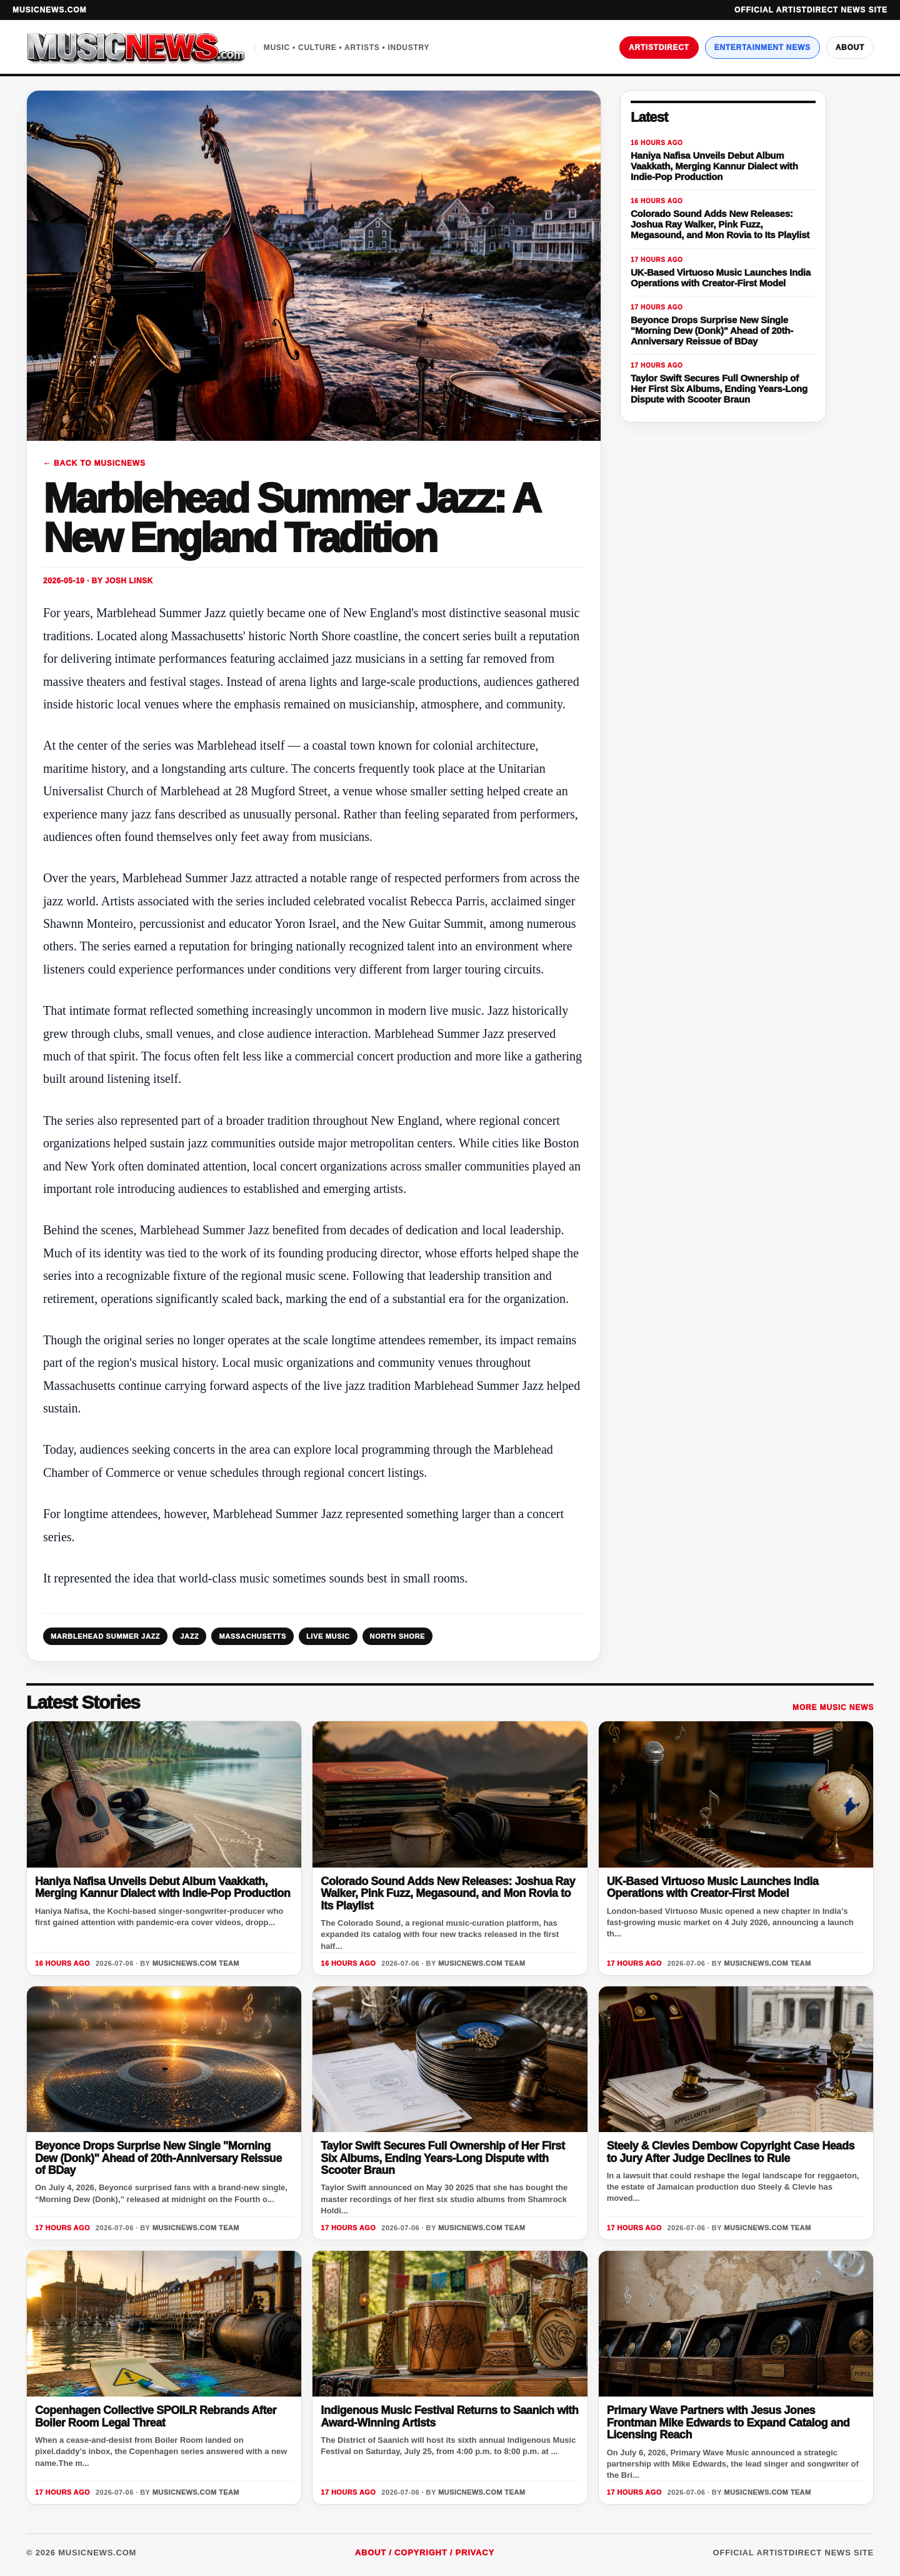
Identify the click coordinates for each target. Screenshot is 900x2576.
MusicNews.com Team (195, 1963)
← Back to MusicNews (94, 463)
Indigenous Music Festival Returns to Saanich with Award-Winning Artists (449, 2416)
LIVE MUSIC (328, 1636)
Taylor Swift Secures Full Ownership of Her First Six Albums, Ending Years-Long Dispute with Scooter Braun (442, 2158)
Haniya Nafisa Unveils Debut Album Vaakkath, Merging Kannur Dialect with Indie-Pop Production (162, 1887)
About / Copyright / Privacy (424, 2552)
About (850, 47)
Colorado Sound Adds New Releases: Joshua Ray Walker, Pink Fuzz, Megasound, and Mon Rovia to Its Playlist (448, 1893)
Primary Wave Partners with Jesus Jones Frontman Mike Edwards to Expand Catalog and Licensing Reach (728, 2422)
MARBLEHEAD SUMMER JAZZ (105, 1636)
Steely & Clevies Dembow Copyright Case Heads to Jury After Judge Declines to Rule (730, 2152)
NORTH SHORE (398, 1636)
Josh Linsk (129, 580)
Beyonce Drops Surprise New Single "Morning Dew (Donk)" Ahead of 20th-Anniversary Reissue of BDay (158, 2158)
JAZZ (189, 1636)
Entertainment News (762, 47)
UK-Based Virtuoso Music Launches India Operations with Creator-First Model (713, 1887)
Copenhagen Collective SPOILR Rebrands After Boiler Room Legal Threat (155, 2416)
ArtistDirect (659, 47)
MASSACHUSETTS (252, 1636)
